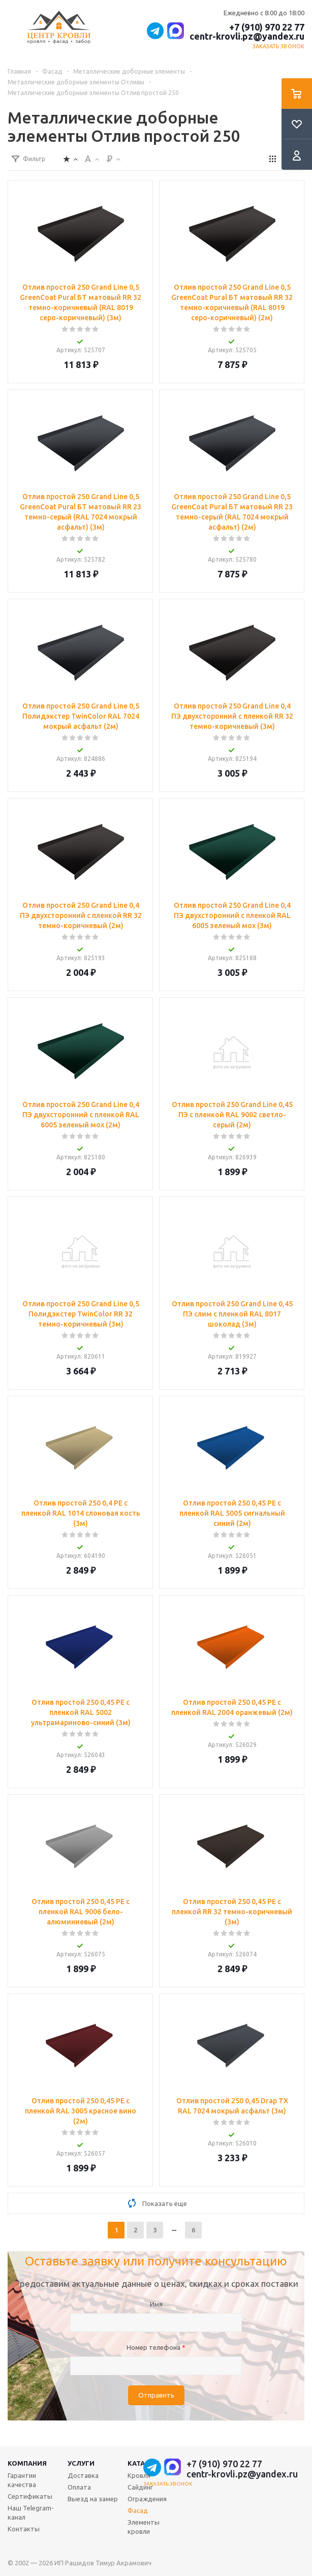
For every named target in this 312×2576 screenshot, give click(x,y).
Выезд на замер (93, 2498)
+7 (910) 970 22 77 (266, 27)
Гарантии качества (22, 2480)
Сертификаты (30, 2496)
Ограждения (147, 2498)
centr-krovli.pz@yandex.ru (247, 36)
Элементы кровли (144, 2527)
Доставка (83, 2475)
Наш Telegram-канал (31, 2512)
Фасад (138, 2510)
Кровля (139, 2475)
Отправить (156, 2395)
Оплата (79, 2487)
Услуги (81, 2463)
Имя (156, 2304)
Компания (27, 2463)
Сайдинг (140, 2487)
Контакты (24, 2528)
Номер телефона (156, 2347)
